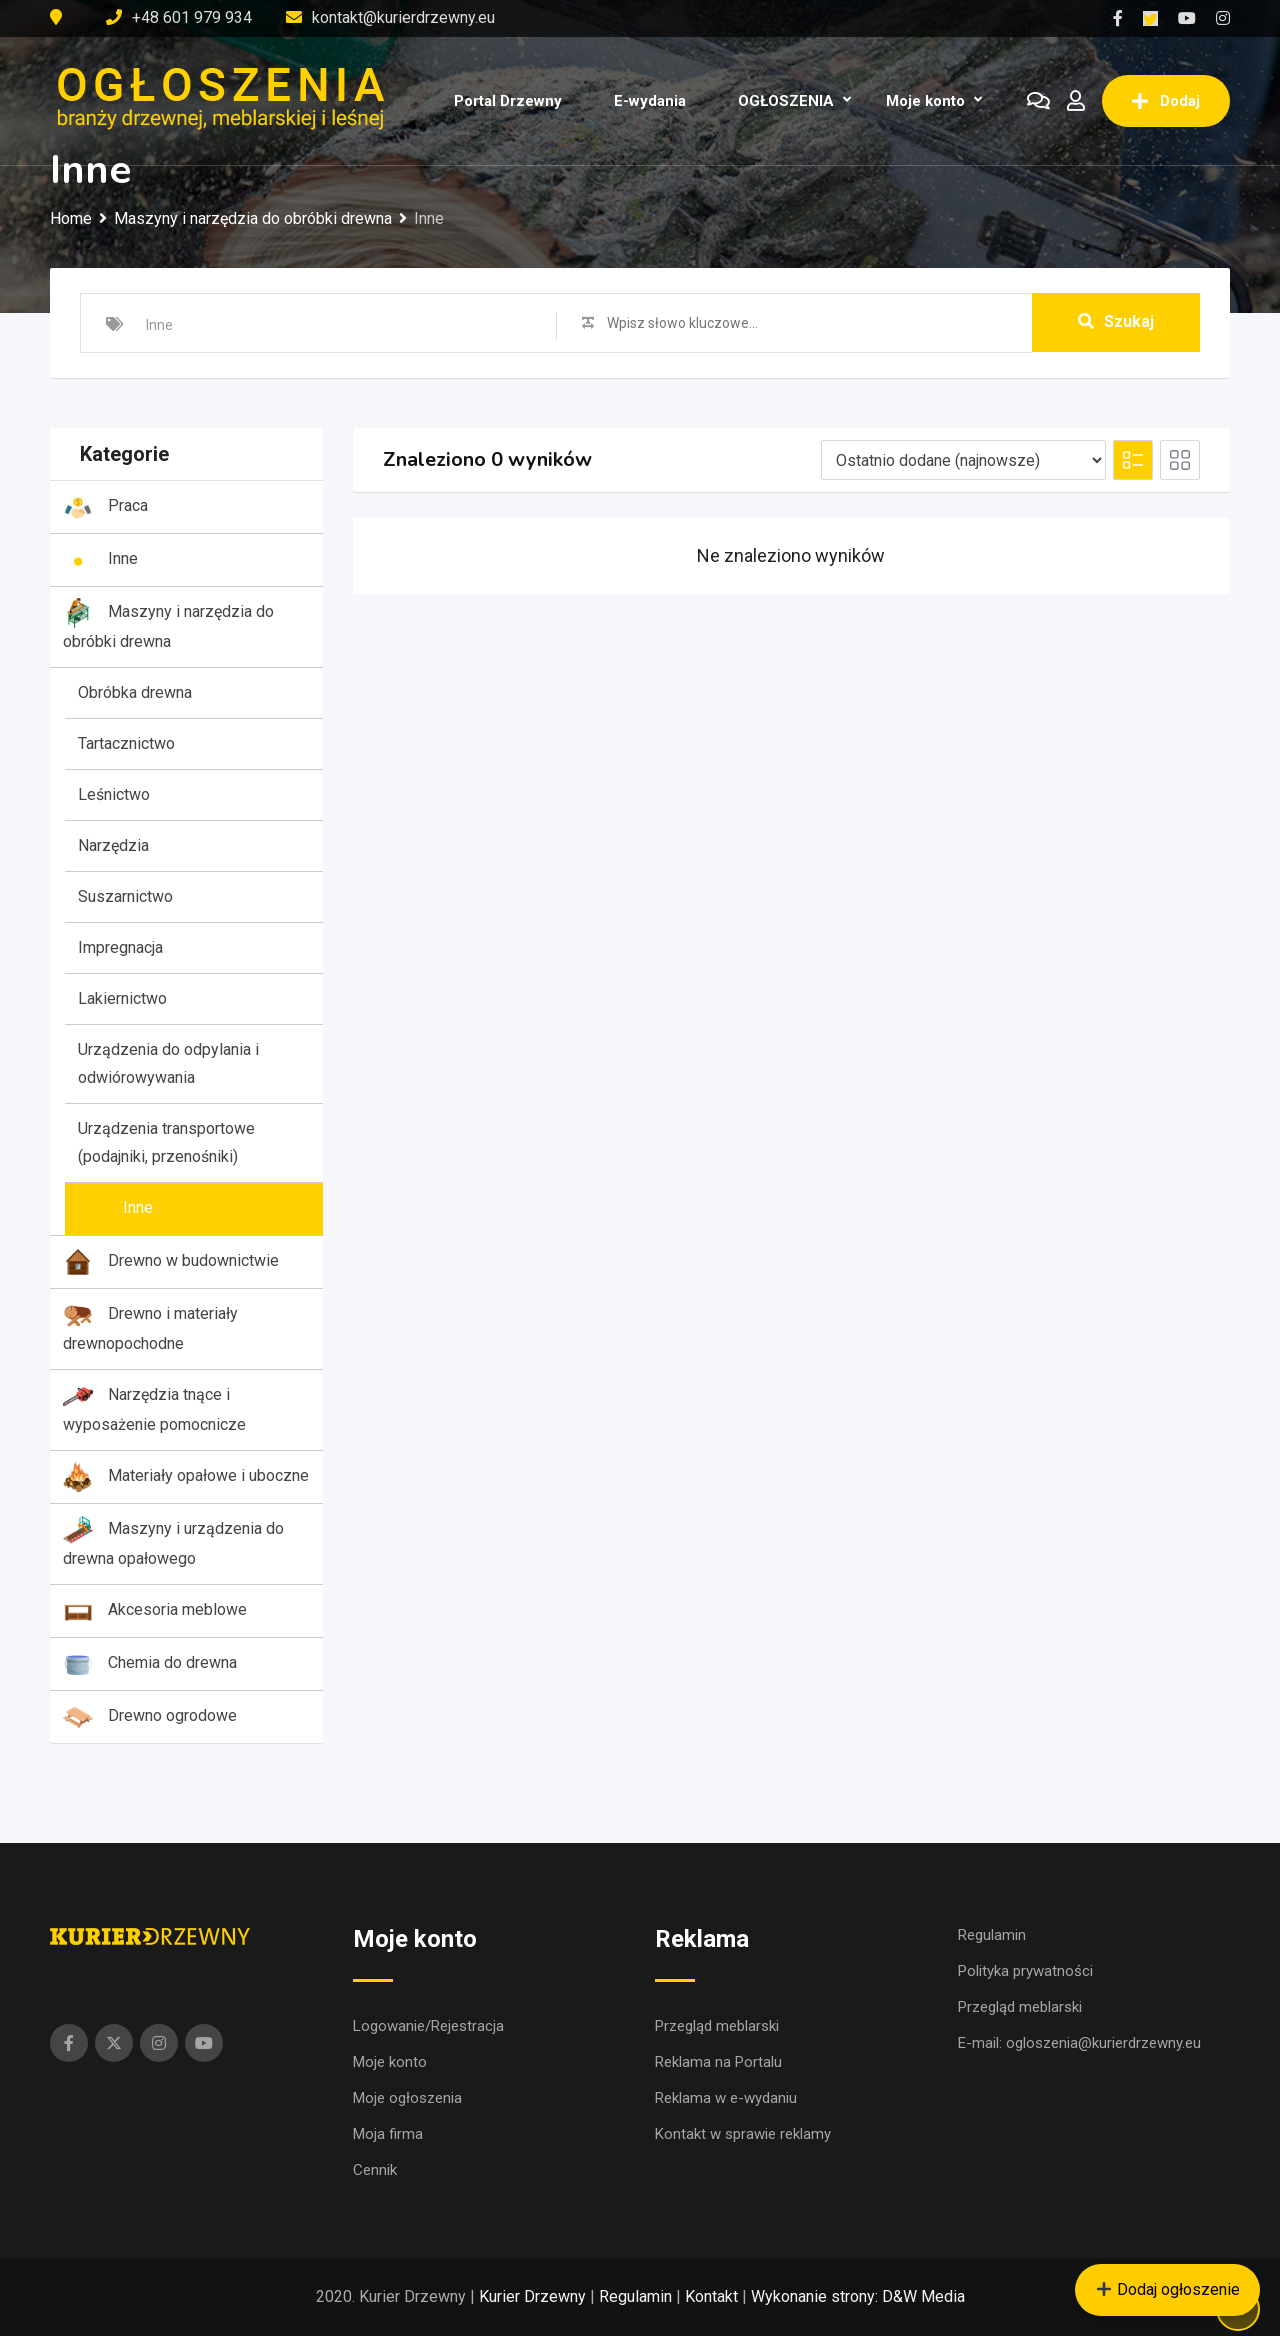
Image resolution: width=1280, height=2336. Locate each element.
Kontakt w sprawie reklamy (743, 2134)
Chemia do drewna (150, 1664)
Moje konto (925, 101)
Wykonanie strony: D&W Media (858, 2296)
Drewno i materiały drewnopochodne (150, 1326)
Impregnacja (120, 947)
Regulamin (992, 1935)
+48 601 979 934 (192, 17)
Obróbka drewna (135, 692)
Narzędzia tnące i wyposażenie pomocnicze (154, 1407)
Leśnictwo (114, 794)
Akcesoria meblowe (155, 1611)
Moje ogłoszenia (407, 2098)
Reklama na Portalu (718, 2062)
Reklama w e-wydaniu (726, 2098)
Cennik (375, 2170)
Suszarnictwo (125, 896)
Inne (100, 560)
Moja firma (388, 2134)
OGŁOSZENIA (786, 101)
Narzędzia (113, 845)
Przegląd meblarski (717, 2026)
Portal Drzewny (508, 101)
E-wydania (650, 101)
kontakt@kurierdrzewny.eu (403, 17)
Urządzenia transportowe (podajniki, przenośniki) (166, 1142)
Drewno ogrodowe (150, 1717)
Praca (105, 507)
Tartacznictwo (126, 743)
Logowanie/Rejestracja (428, 2026)
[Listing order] (963, 460)
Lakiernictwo (122, 998)
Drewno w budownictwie (171, 1262)
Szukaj (1116, 322)
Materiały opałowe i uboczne (186, 1477)
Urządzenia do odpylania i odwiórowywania (168, 1063)
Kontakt (711, 2296)
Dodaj (1166, 101)
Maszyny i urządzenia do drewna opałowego (173, 1541)
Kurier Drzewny (532, 2296)
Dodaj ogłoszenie (1168, 2289)
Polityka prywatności (1025, 1971)
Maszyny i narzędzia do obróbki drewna (168, 624)
